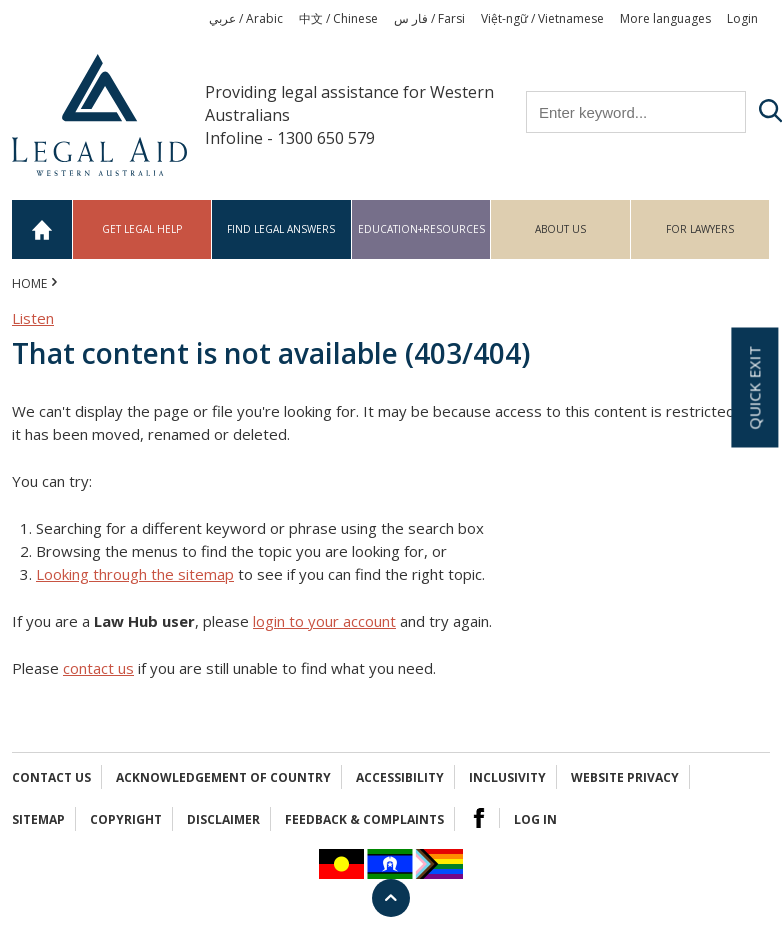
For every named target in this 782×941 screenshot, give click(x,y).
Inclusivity (507, 777)
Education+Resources (421, 229)
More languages (665, 18)
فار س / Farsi (429, 18)
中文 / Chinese (338, 18)
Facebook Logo (479, 818)
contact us (98, 668)
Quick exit (754, 387)
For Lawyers (700, 229)
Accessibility (400, 777)
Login (742, 18)
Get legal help (142, 229)
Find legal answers (281, 229)
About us (560, 229)
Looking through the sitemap (135, 574)
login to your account (324, 621)
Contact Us (51, 777)
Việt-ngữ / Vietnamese (542, 18)
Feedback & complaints (364, 819)
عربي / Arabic (246, 18)
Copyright (126, 819)
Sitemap (38, 819)
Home (42, 229)
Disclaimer (223, 819)
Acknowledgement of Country (223, 777)
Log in (535, 819)
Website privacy (625, 777)
